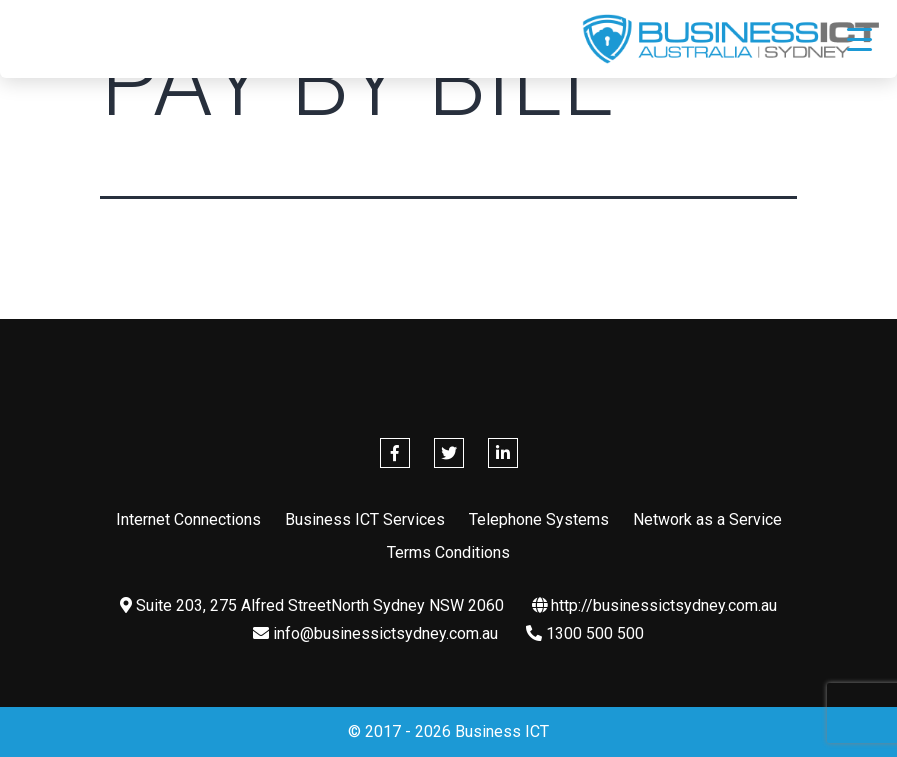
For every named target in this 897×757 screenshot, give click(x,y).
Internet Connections (188, 519)
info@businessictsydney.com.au (375, 633)
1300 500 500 (585, 633)
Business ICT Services (365, 519)
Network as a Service (707, 519)
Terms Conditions (448, 552)
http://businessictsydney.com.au (654, 605)
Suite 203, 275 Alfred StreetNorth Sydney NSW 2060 (312, 605)
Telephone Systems (539, 519)
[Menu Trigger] (859, 38)
